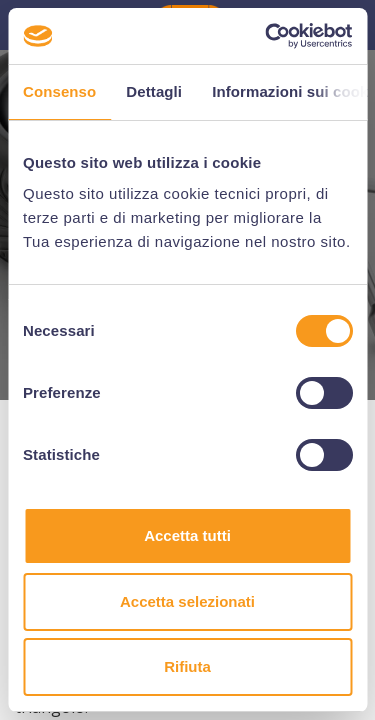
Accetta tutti (187, 535)
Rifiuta (187, 666)
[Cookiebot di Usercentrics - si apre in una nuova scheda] (267, 36)
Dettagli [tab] (154, 91)
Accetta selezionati (187, 601)
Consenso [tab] (59, 91)
